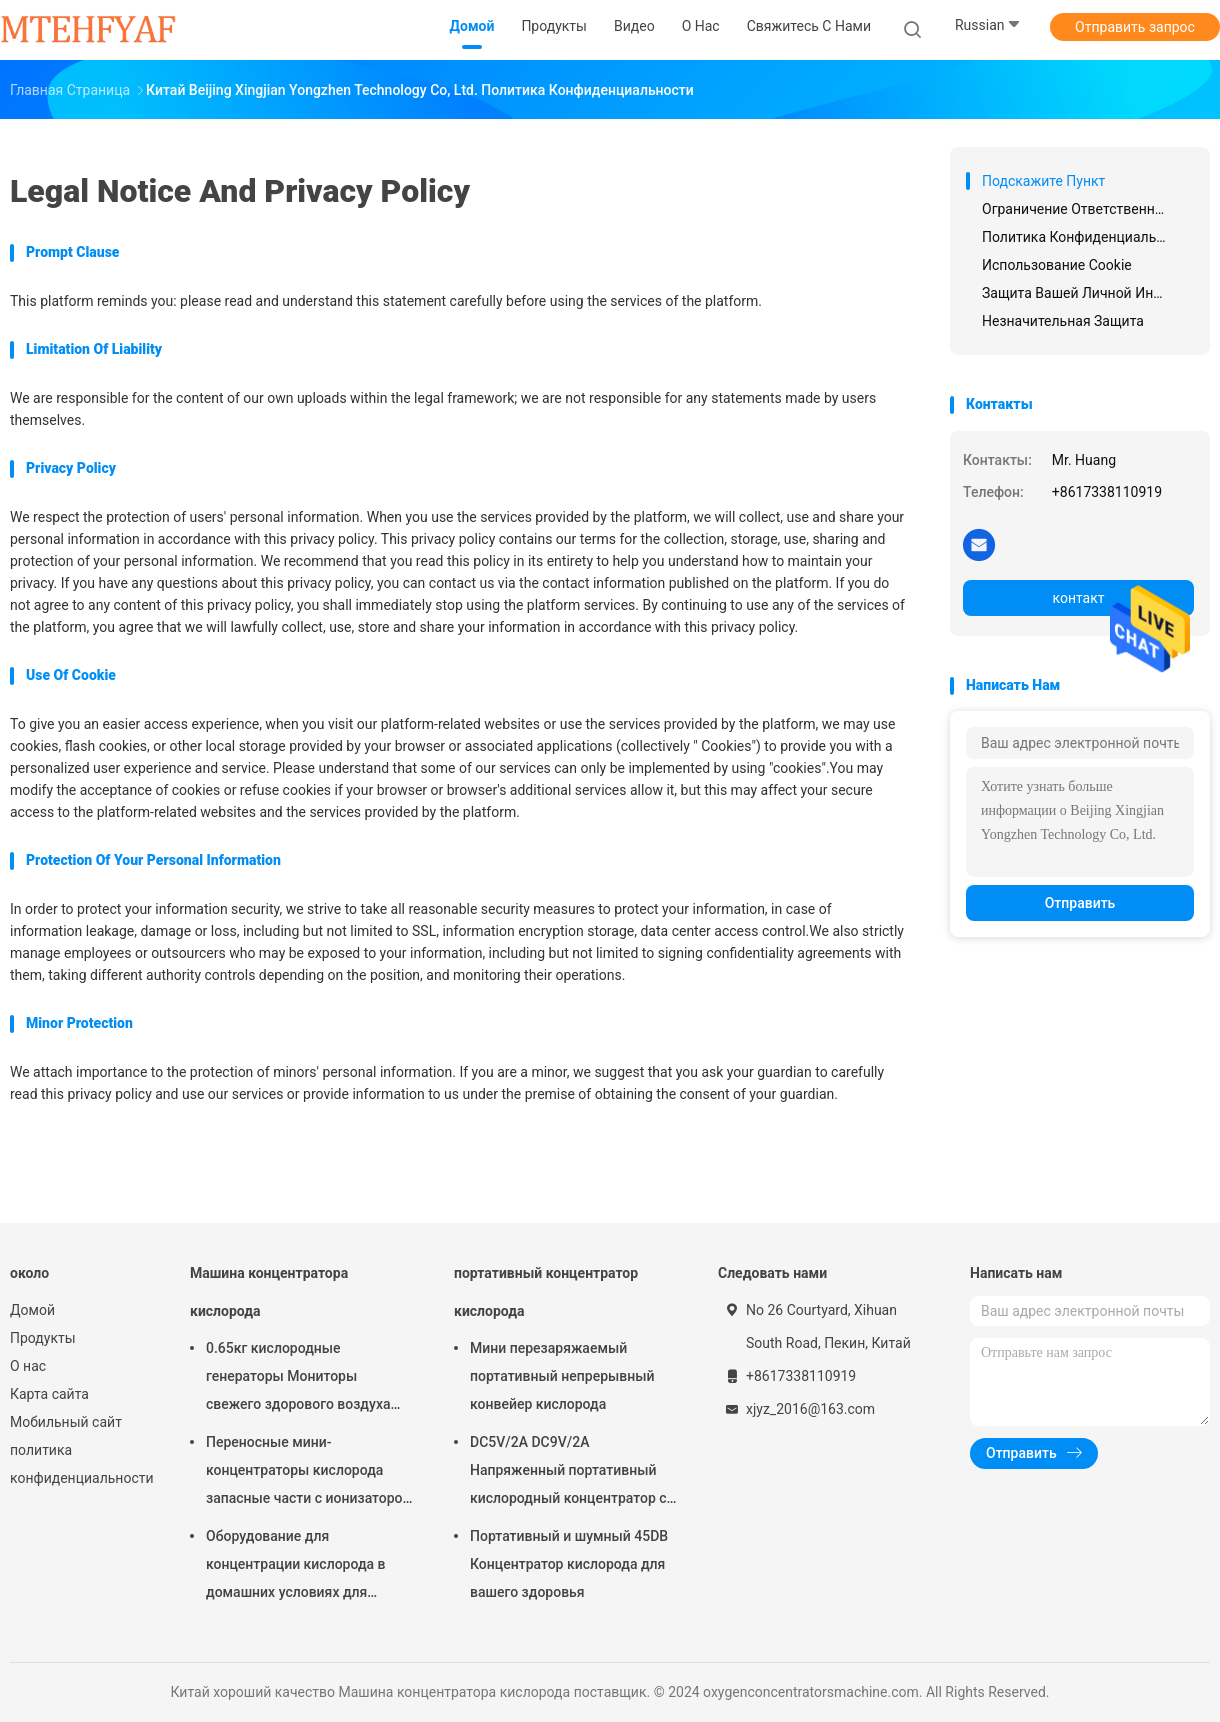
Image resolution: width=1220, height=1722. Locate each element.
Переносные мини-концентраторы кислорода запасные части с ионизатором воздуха (309, 1473)
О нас (28, 1366)
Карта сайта (49, 1394)
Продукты (43, 1338)
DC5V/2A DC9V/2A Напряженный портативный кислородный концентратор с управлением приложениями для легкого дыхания (568, 1473)
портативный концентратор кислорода (546, 1292)
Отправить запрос (1135, 27)
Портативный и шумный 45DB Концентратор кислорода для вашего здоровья (569, 1564)
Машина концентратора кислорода (269, 1292)
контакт (1078, 598)
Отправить (1080, 903)
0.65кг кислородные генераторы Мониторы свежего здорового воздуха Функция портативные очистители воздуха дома (298, 1379)
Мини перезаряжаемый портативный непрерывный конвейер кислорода (562, 1376)
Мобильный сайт (66, 1422)
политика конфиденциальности (80, 1464)
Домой (32, 1310)
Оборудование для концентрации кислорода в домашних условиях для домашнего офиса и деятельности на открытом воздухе (296, 1567)
